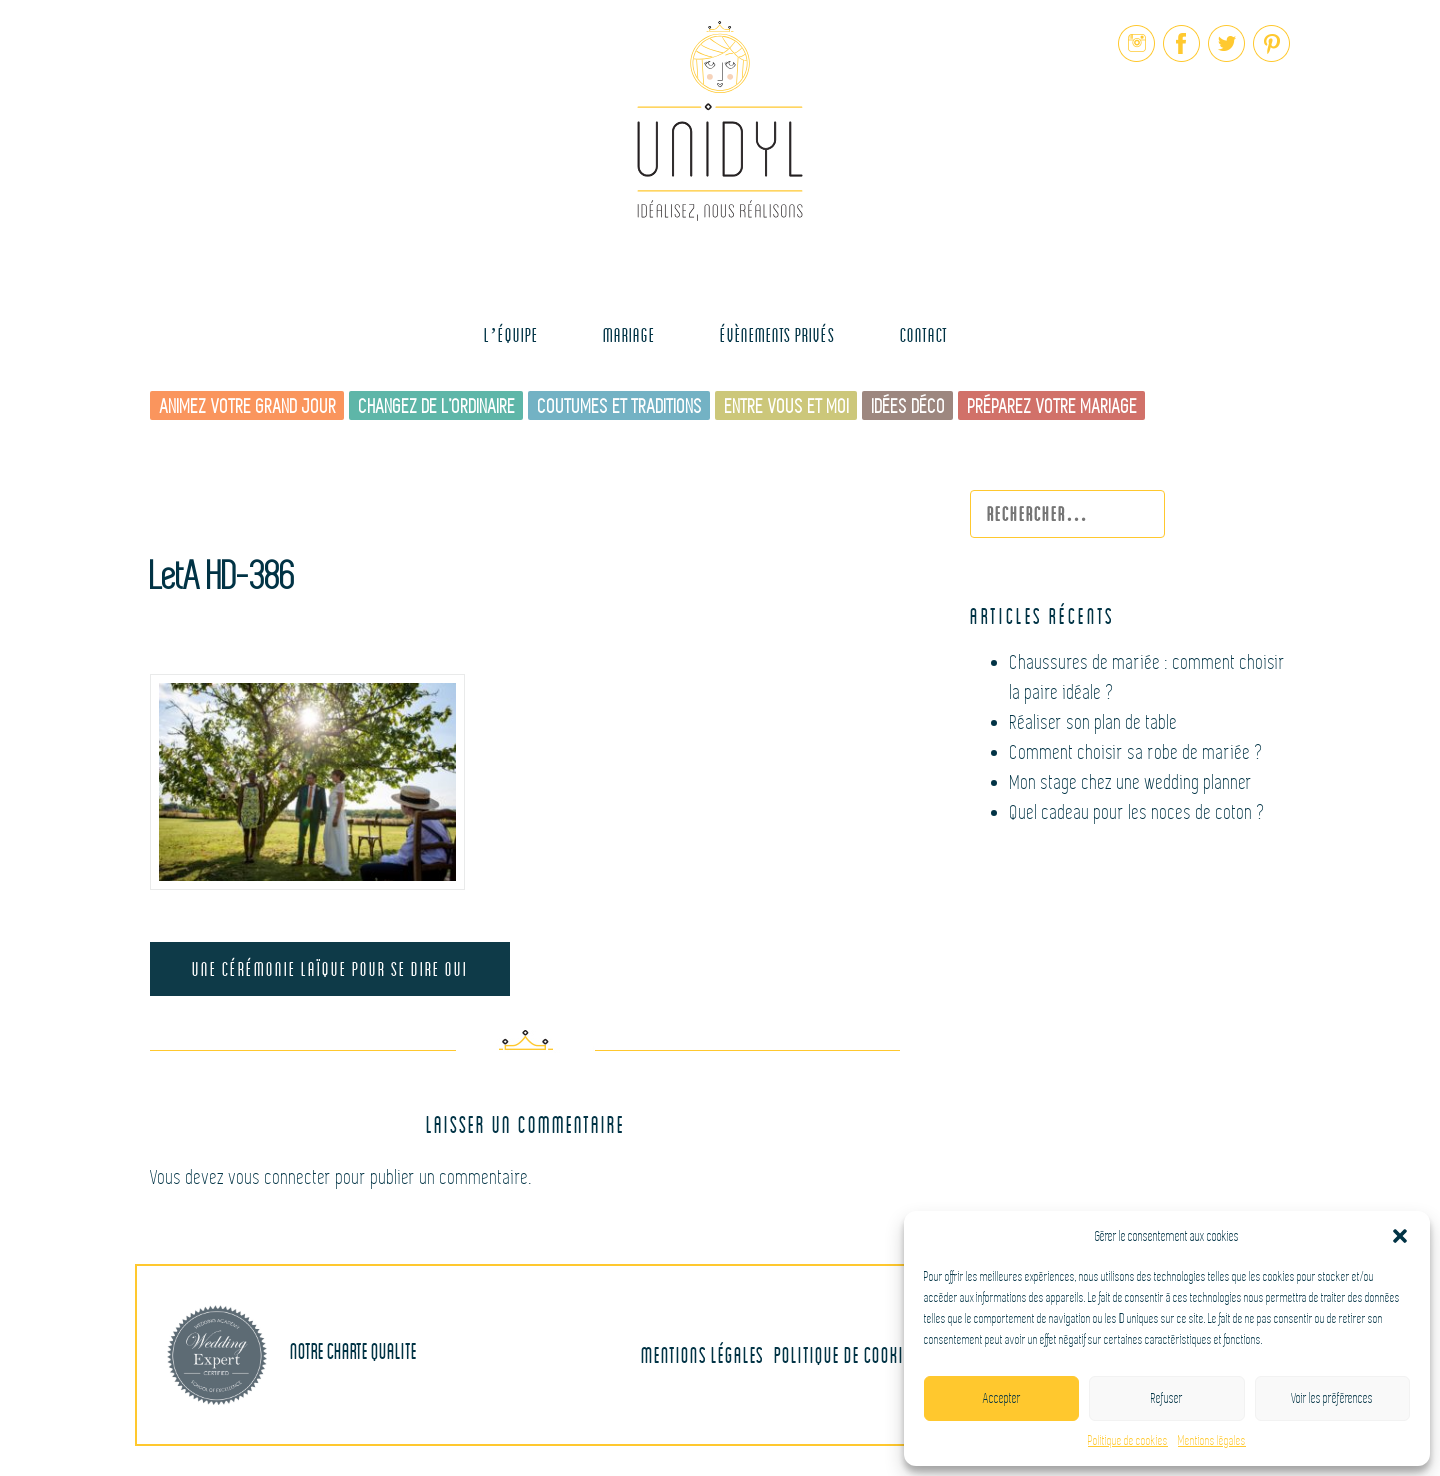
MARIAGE (629, 334)
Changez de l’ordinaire (437, 406)
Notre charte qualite (292, 1355)
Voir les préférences (1332, 1398)
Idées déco (909, 406)
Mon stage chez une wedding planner (1131, 782)
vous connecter (280, 1177)
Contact (924, 334)
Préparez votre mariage (1053, 406)
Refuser (1167, 1398)
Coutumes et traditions (620, 406)
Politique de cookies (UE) (862, 1354)
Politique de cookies (1128, 1441)
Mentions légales (1212, 1441)
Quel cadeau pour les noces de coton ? (1138, 812)
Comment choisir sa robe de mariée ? (1137, 752)
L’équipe (511, 334)
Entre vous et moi (787, 406)
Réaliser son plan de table (1094, 722)
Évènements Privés (777, 334)
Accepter (1002, 1398)
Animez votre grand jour (248, 406)
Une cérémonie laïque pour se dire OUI (330, 968)
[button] (1400, 1236)
